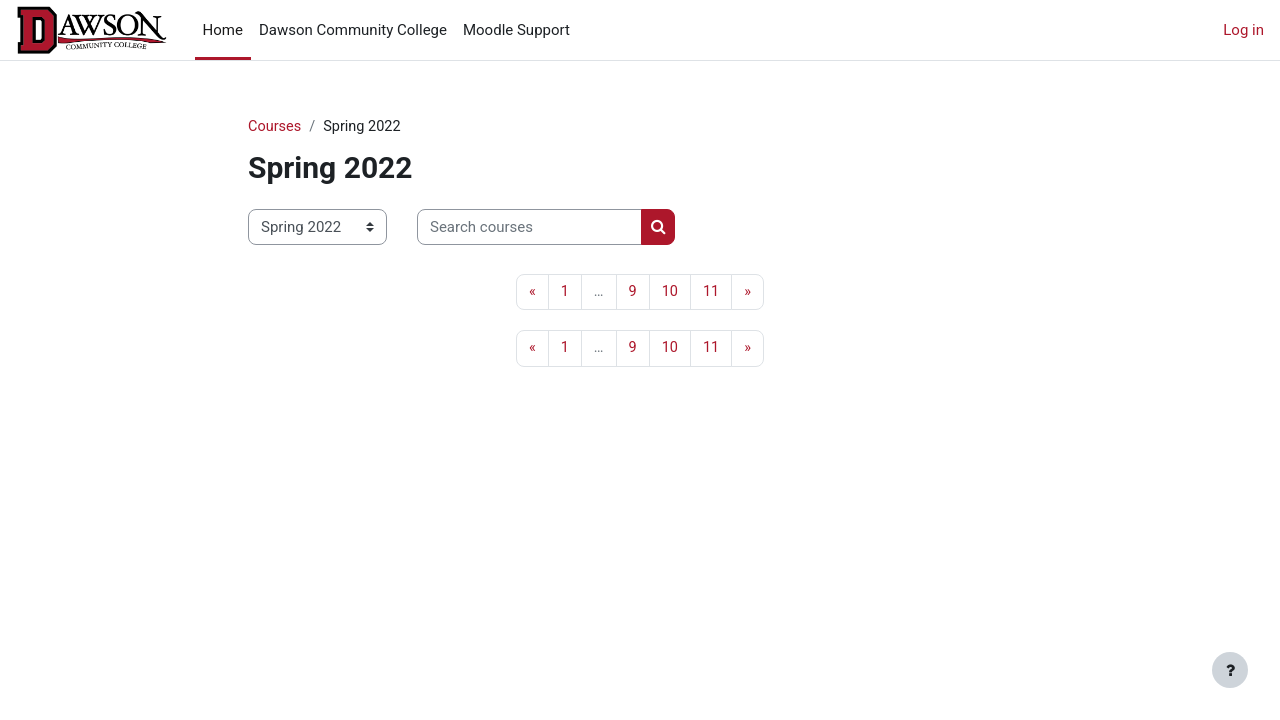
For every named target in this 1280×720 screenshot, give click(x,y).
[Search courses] (529, 228)
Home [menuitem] (223, 30)
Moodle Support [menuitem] (516, 30)
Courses (275, 127)
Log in (1243, 30)
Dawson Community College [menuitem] (353, 30)
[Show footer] (1230, 670)
